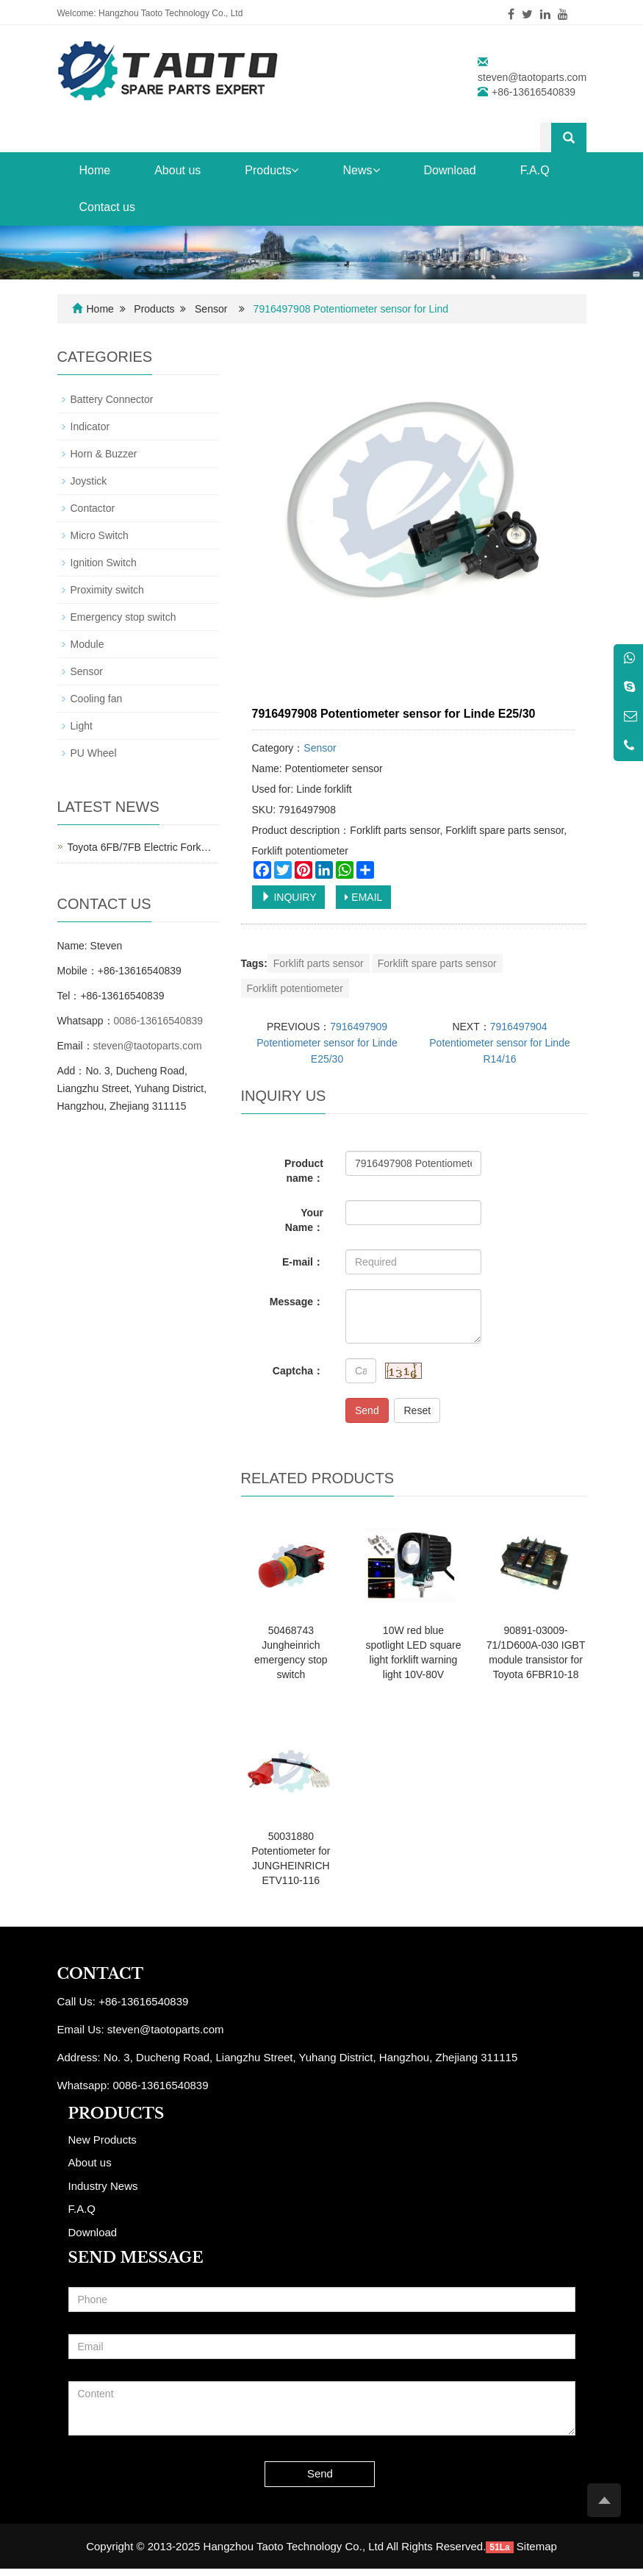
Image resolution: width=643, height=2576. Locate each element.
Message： (296, 1301)
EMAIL (363, 897)
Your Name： (304, 1220)
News (360, 170)
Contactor (93, 508)
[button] (294, 170)
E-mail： (302, 1262)
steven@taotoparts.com (532, 77)
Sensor (211, 309)
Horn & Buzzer (104, 454)
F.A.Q (535, 170)
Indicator (90, 426)
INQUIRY (289, 897)
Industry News (103, 2186)
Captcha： (298, 1371)
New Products (102, 2139)
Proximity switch (107, 590)
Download (450, 170)
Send (367, 1410)
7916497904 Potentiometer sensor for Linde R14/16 (499, 1043)
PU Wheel (94, 753)
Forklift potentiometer (295, 988)
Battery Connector (112, 399)
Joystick (89, 481)
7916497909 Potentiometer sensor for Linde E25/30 (326, 1043)
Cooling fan (97, 698)
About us (177, 170)
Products (271, 170)
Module (87, 644)
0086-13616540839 (158, 1021)
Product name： (303, 1170)
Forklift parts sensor (318, 963)
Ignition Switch (104, 562)
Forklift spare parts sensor (437, 963)
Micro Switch (100, 535)
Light (82, 726)
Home (95, 170)
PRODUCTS (116, 2113)
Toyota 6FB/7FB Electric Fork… (140, 847)
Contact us (107, 207)
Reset (417, 1410)
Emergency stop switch (123, 617)
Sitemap (537, 2546)
